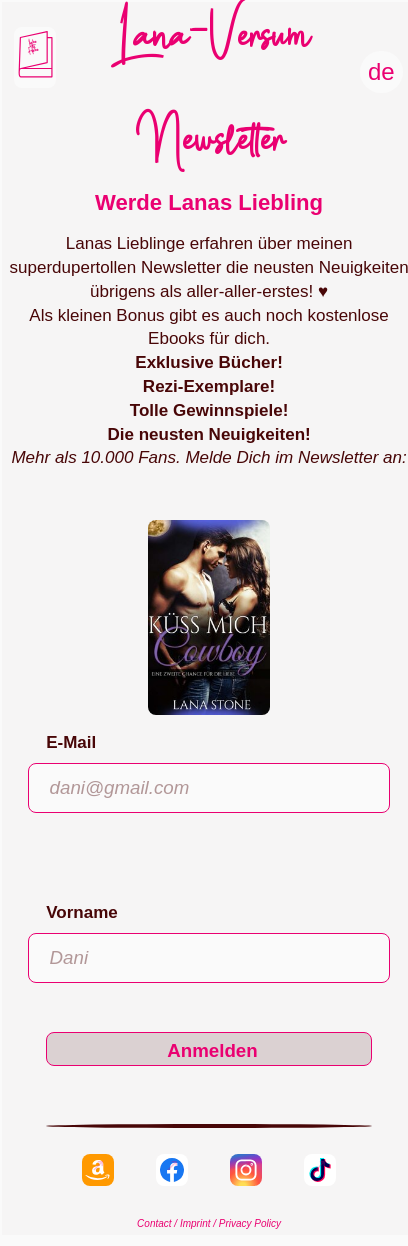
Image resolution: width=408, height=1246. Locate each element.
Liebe (31, 43)
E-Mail (71, 742)
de (381, 71)
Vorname (82, 912)
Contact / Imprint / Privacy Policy (209, 1223)
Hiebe (32, 51)
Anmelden (212, 1050)
